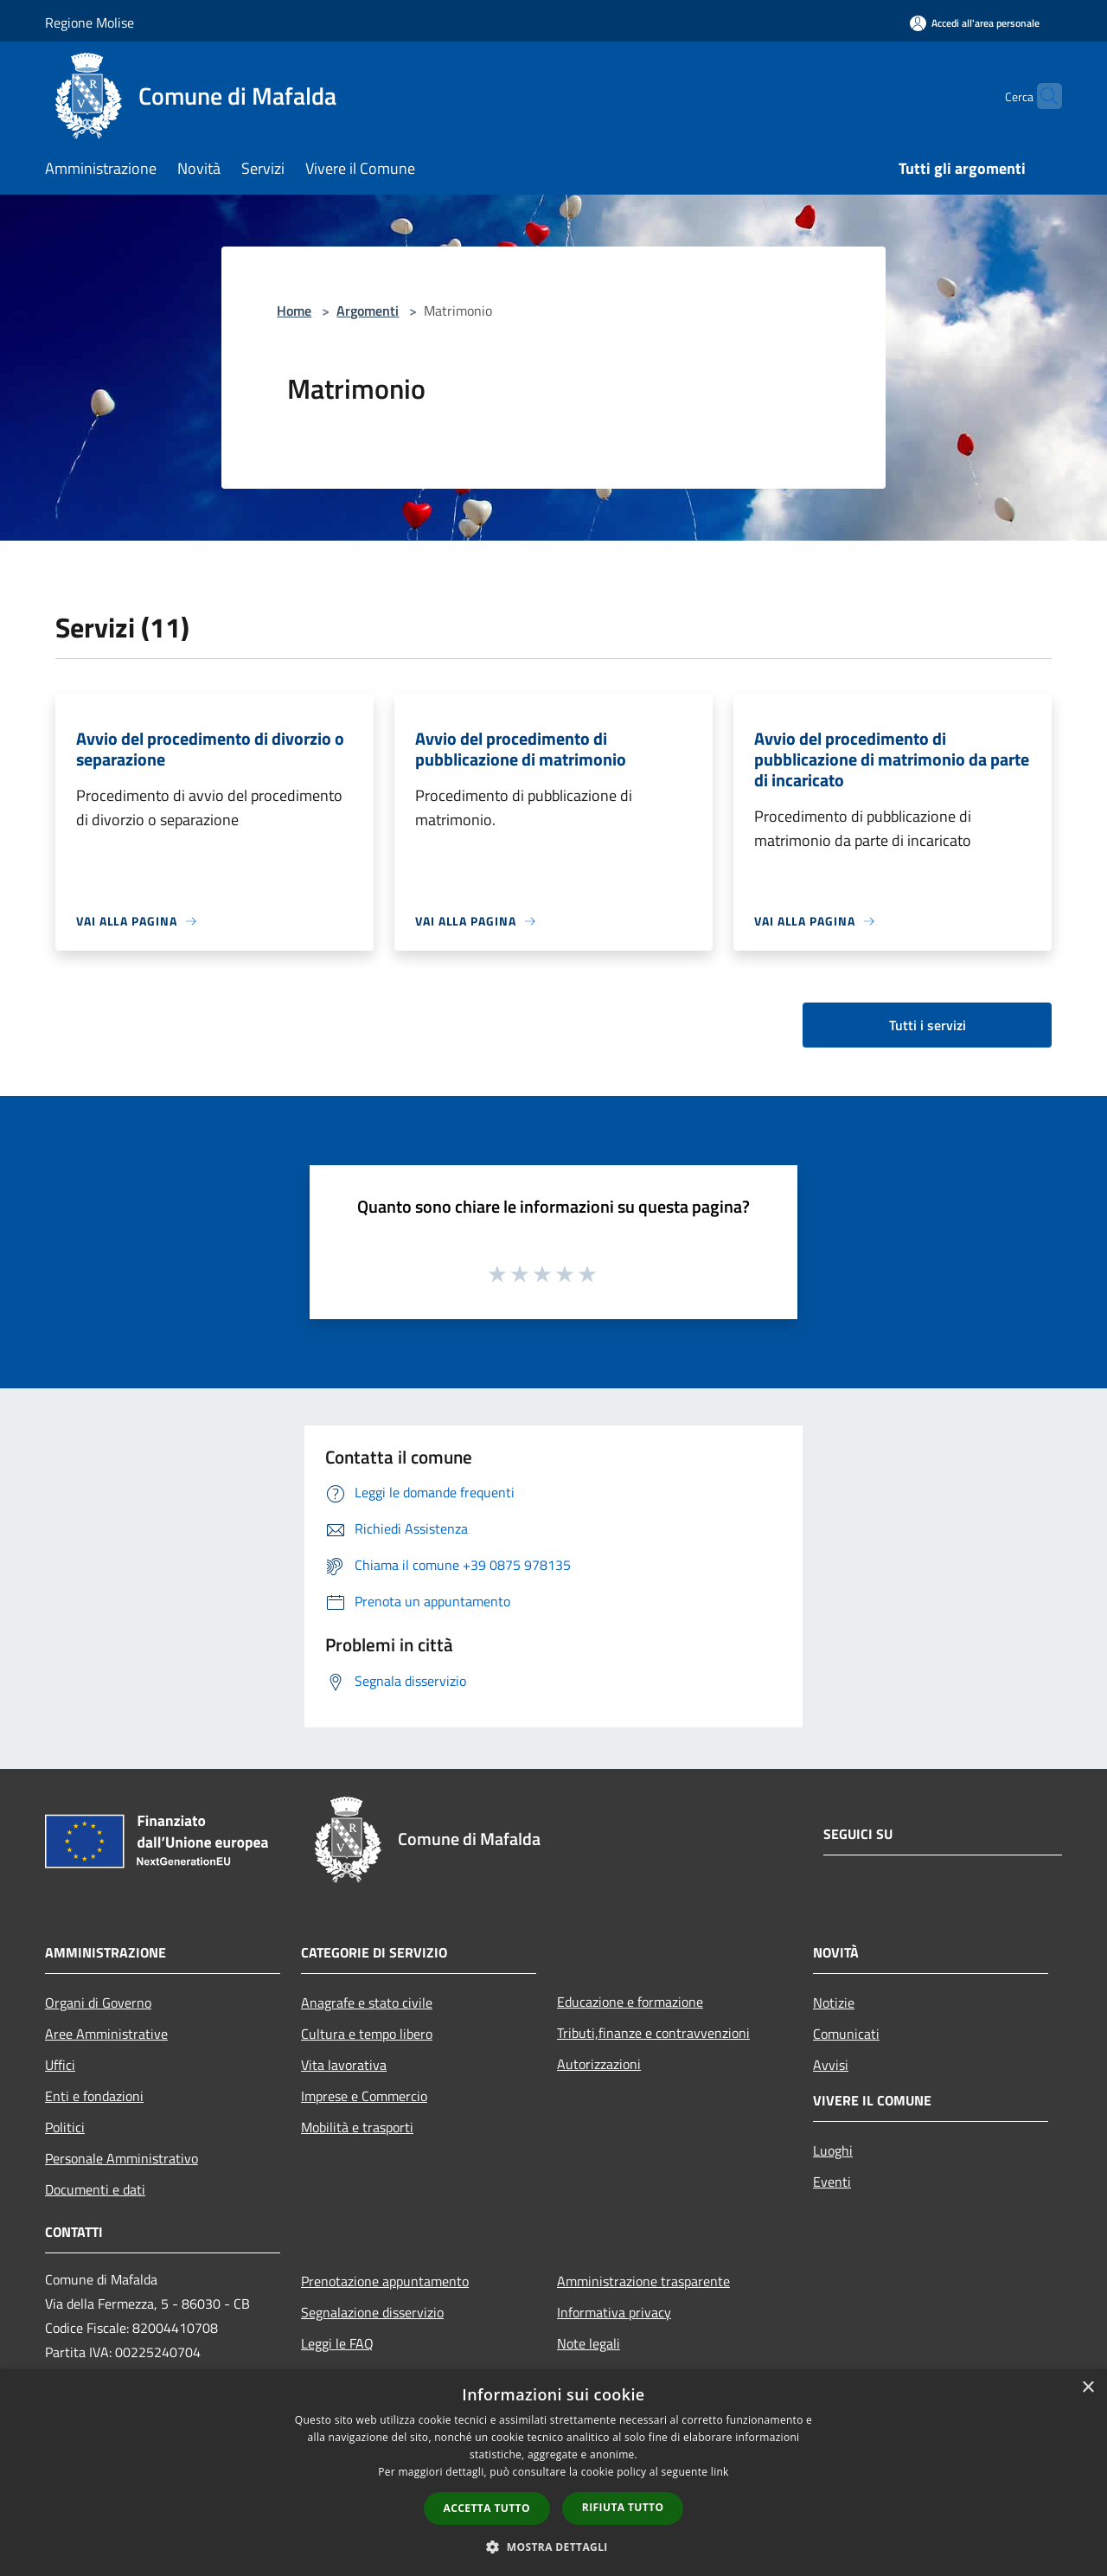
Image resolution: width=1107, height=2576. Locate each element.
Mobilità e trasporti (357, 2127)
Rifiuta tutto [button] (623, 2507)
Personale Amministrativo (121, 2158)
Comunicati (846, 2033)
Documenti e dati (95, 2189)
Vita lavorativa (344, 2064)
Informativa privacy (614, 2312)
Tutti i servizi (927, 1025)
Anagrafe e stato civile (366, 2002)
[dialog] (553, 2472)
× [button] (1087, 2387)
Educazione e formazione (630, 2001)
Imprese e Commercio (364, 2096)
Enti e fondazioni (94, 2096)
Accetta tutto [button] (487, 2508)
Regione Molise (89, 22)
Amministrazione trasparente (643, 2281)
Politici (65, 2127)
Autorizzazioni (599, 2064)
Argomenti (367, 310)
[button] (553, 2546)
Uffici (60, 2064)
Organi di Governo (98, 2002)
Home (294, 310)
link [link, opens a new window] (720, 2471)
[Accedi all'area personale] (974, 23)
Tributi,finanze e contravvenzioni (653, 2032)
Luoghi (833, 2150)
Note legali (588, 2343)
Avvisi (830, 2064)
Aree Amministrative (106, 2033)
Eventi (832, 2181)
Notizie (833, 2002)
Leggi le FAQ (337, 2343)
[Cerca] (1041, 96)
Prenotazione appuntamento (385, 2281)
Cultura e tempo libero (366, 2033)
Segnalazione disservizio (372, 2312)
